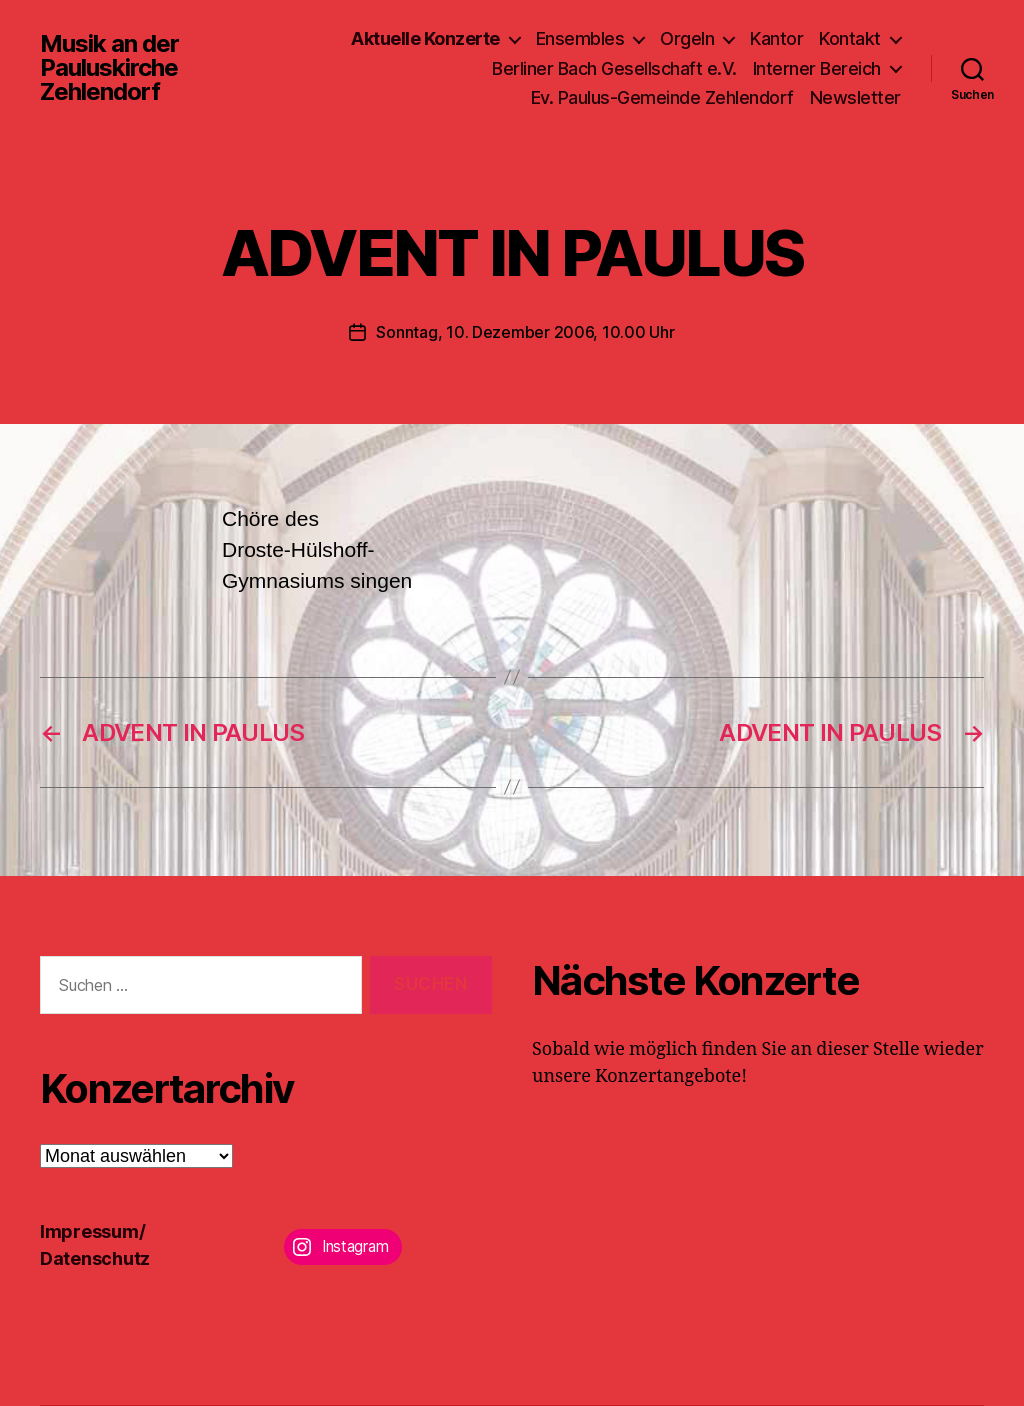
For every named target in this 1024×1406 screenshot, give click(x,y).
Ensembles (580, 38)
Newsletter (855, 97)
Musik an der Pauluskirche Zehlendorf (109, 68)
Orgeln (687, 38)
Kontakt (850, 38)
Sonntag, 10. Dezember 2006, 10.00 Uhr (525, 332)
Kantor (776, 38)
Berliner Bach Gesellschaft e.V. (614, 68)
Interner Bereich (817, 68)
